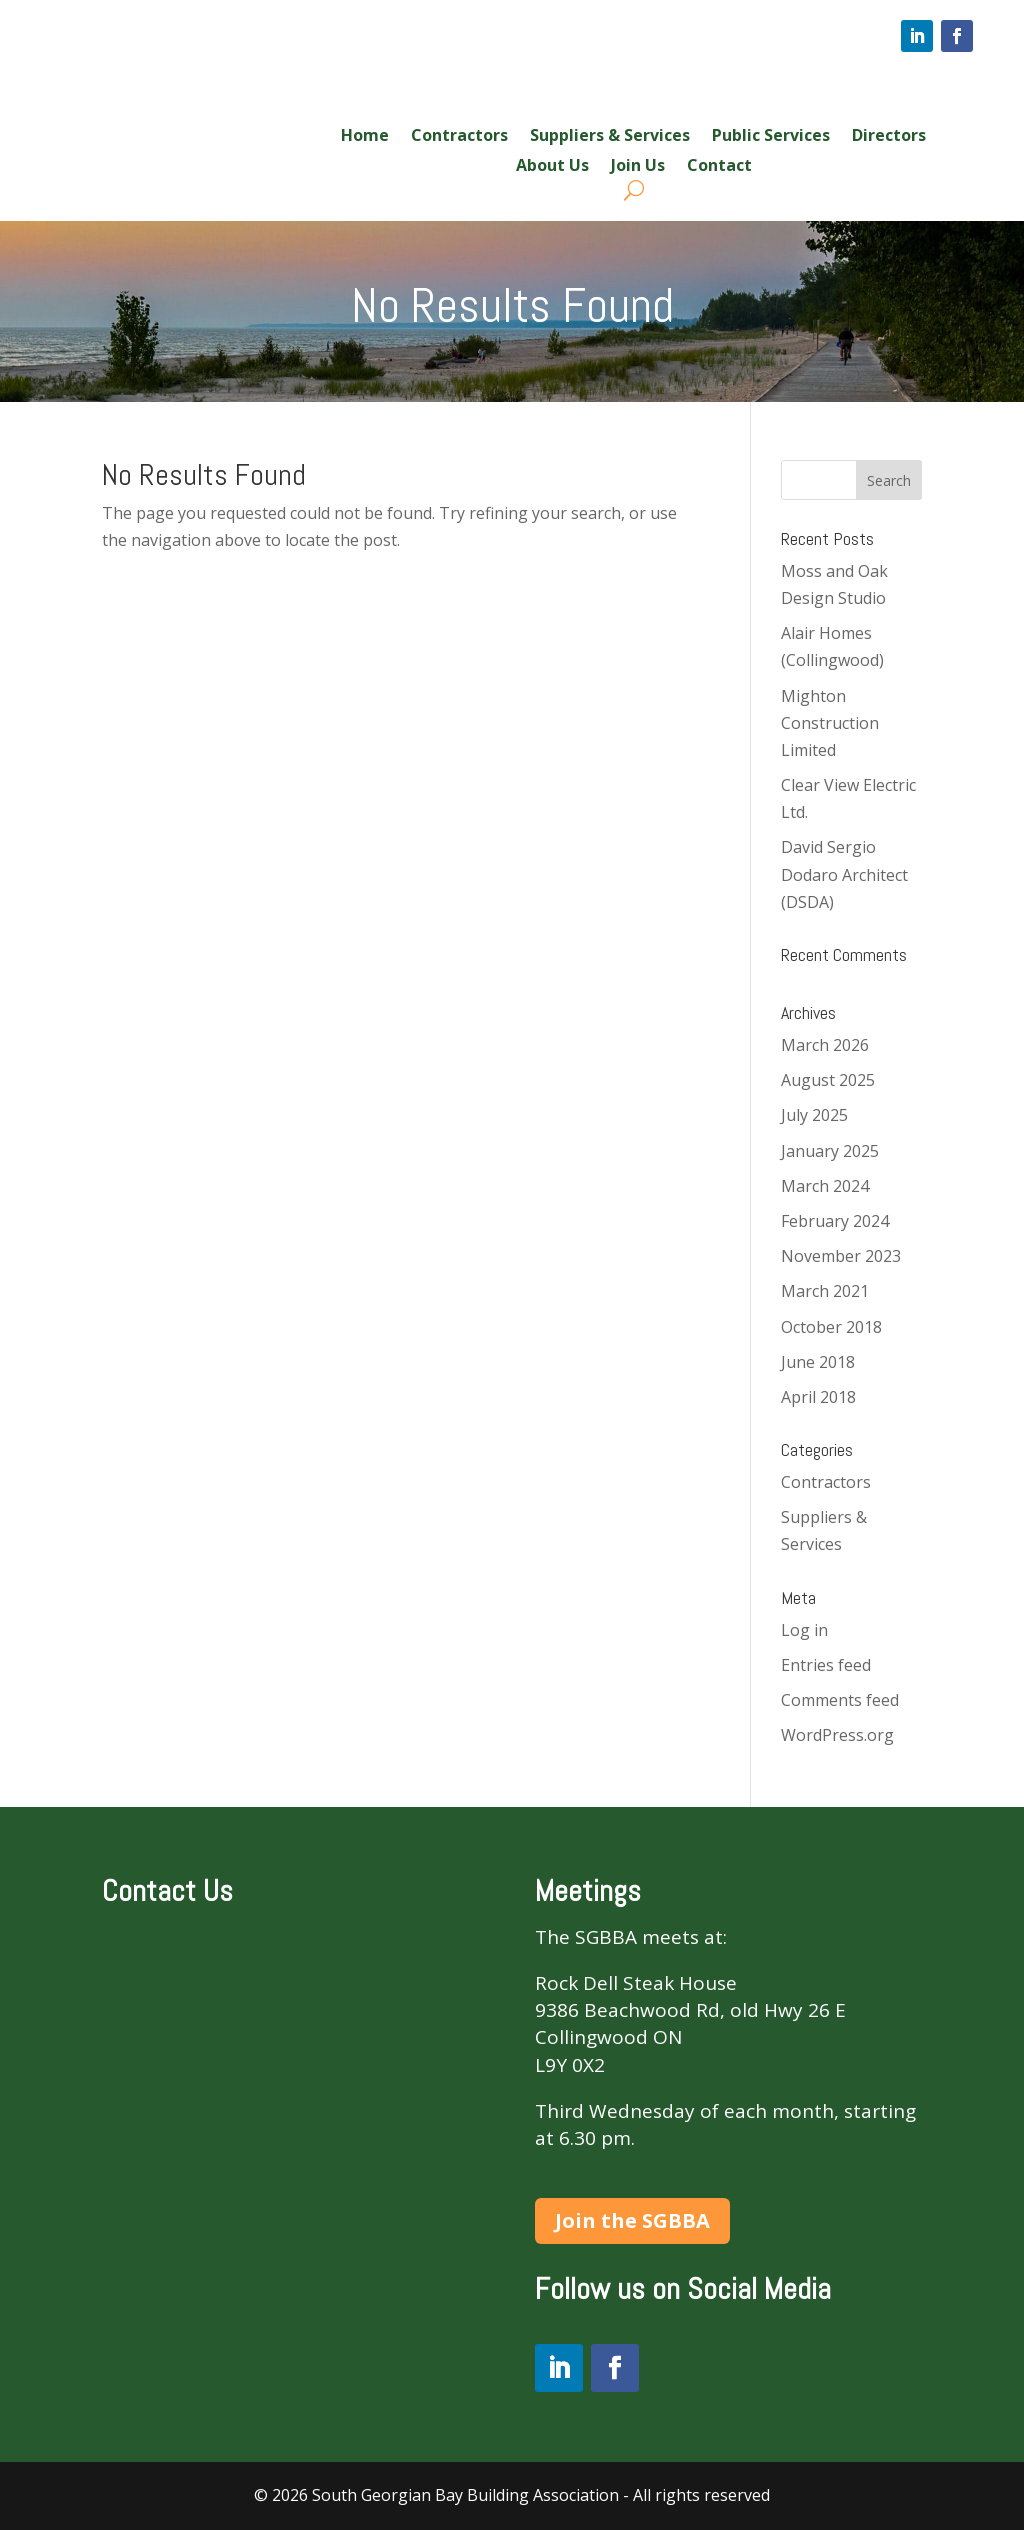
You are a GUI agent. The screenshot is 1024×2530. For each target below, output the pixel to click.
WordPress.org (837, 1735)
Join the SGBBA (632, 2220)
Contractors (459, 137)
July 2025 (814, 1115)
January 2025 (830, 1151)
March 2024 (825, 1186)
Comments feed (840, 1700)
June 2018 (818, 1362)
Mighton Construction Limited (830, 723)
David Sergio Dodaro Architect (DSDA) (844, 874)
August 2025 (828, 1080)
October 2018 (831, 1327)
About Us (552, 167)
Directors (889, 137)
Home (365, 137)
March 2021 (825, 1291)
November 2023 (841, 1256)
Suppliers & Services (610, 137)
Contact (719, 167)
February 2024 (835, 1221)
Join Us (638, 167)
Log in (804, 1630)
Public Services (771, 137)
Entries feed (826, 1665)
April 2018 (818, 1397)
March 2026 (825, 1045)
